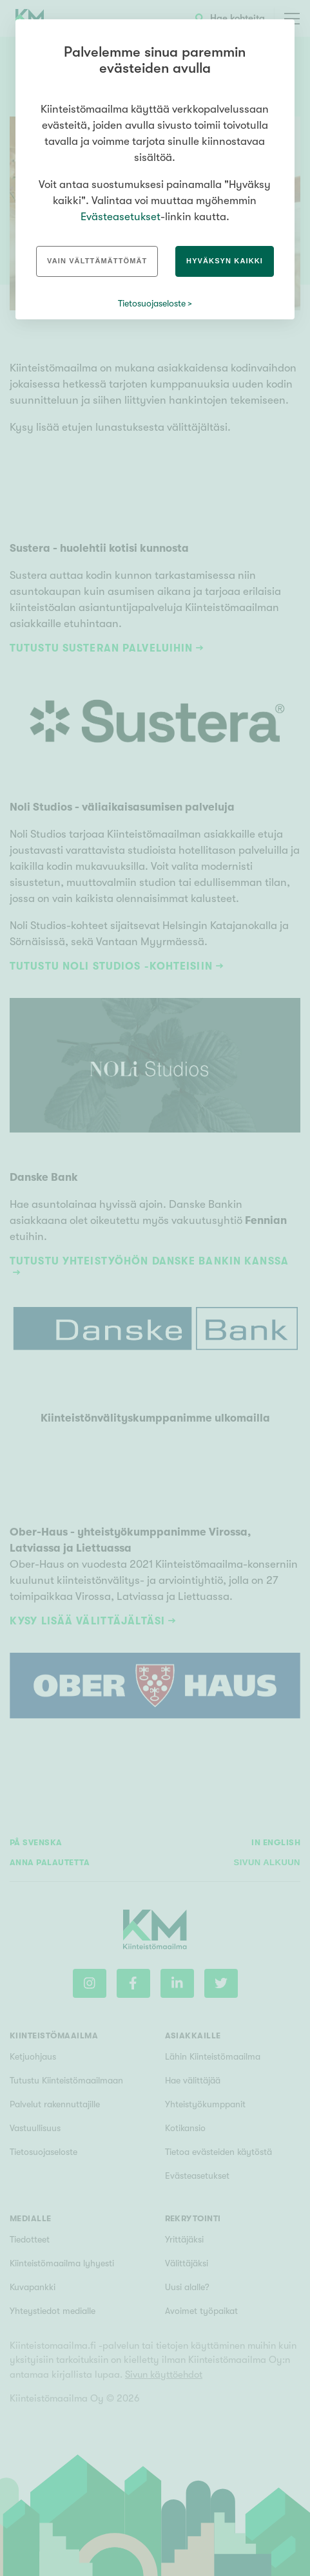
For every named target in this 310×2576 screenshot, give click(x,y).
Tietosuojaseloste (152, 303)
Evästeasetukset (120, 217)
